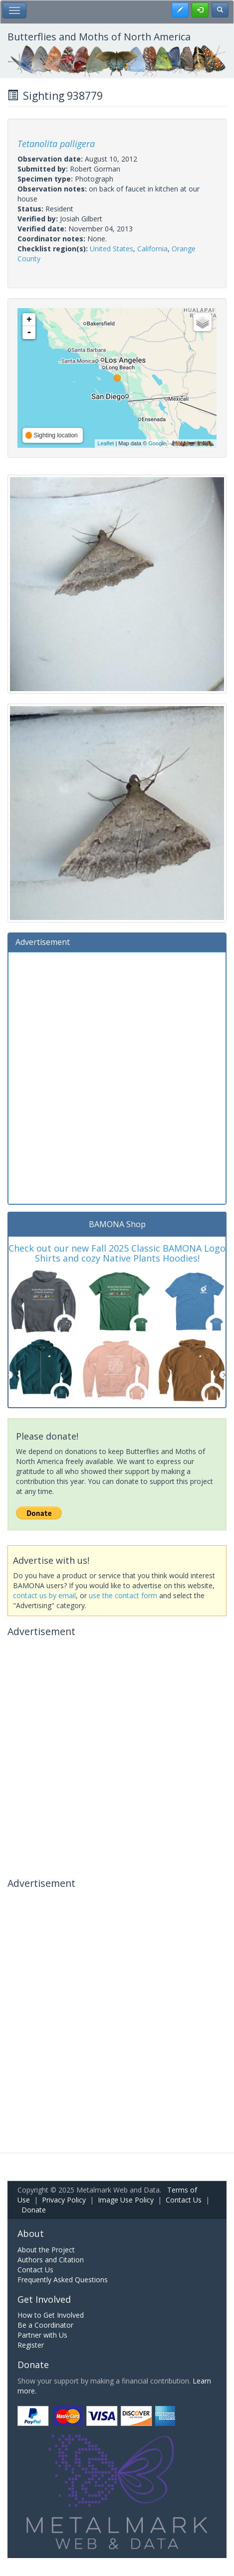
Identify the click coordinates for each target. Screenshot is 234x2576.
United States (111, 248)
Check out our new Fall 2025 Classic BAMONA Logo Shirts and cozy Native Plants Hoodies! (117, 1253)
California (152, 248)
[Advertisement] (117, 1077)
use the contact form (123, 1595)
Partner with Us (42, 2335)
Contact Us (184, 2200)
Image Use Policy (126, 2200)
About (30, 2233)
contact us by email (44, 1595)
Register (30, 2345)
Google (157, 443)
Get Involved (44, 2299)
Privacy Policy (64, 2200)
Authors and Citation (50, 2259)
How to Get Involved (50, 2315)
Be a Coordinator (45, 2325)
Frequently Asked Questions (62, 2279)
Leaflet (105, 443)
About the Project (46, 2249)
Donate (33, 2209)
